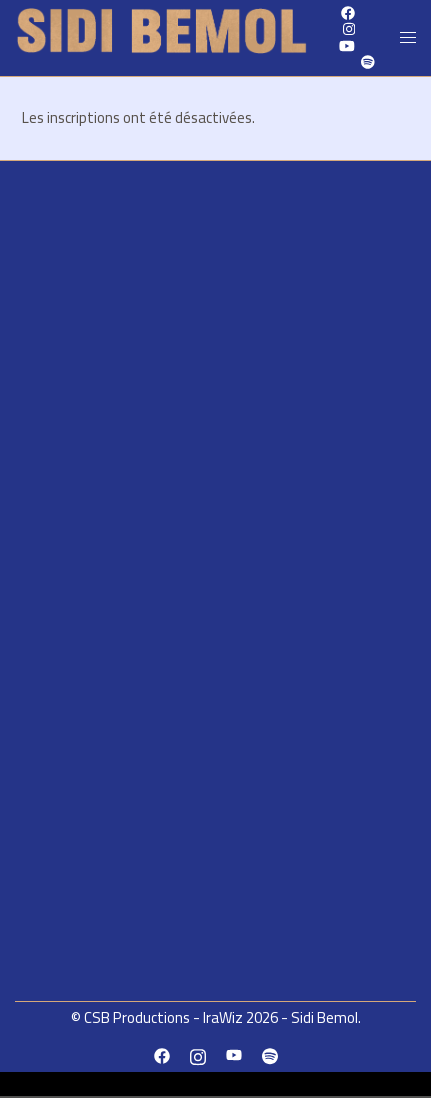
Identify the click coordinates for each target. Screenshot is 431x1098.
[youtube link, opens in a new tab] (347, 45)
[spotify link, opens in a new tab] (367, 62)
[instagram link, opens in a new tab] (347, 29)
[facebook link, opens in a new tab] (162, 1054)
